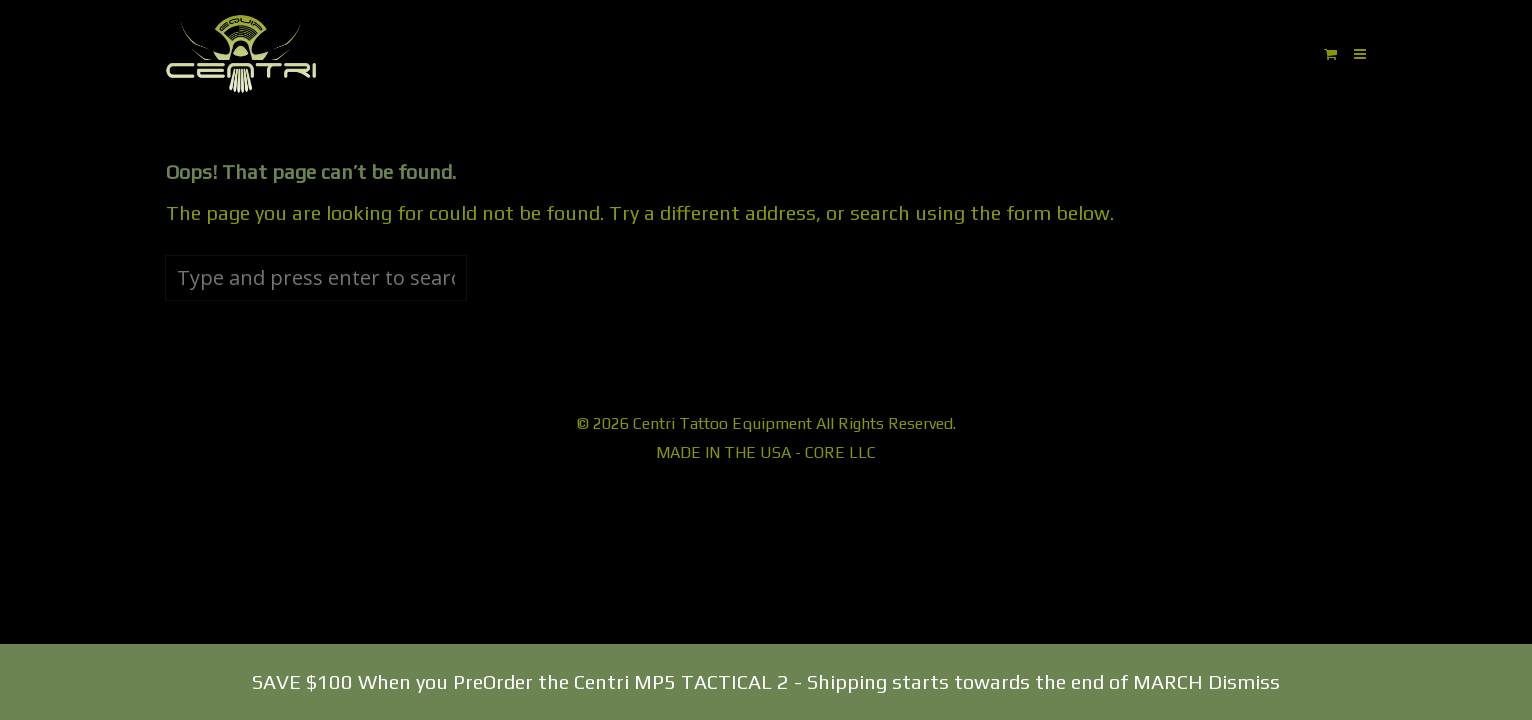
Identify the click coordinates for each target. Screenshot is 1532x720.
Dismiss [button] (1244, 681)
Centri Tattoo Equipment (722, 423)
